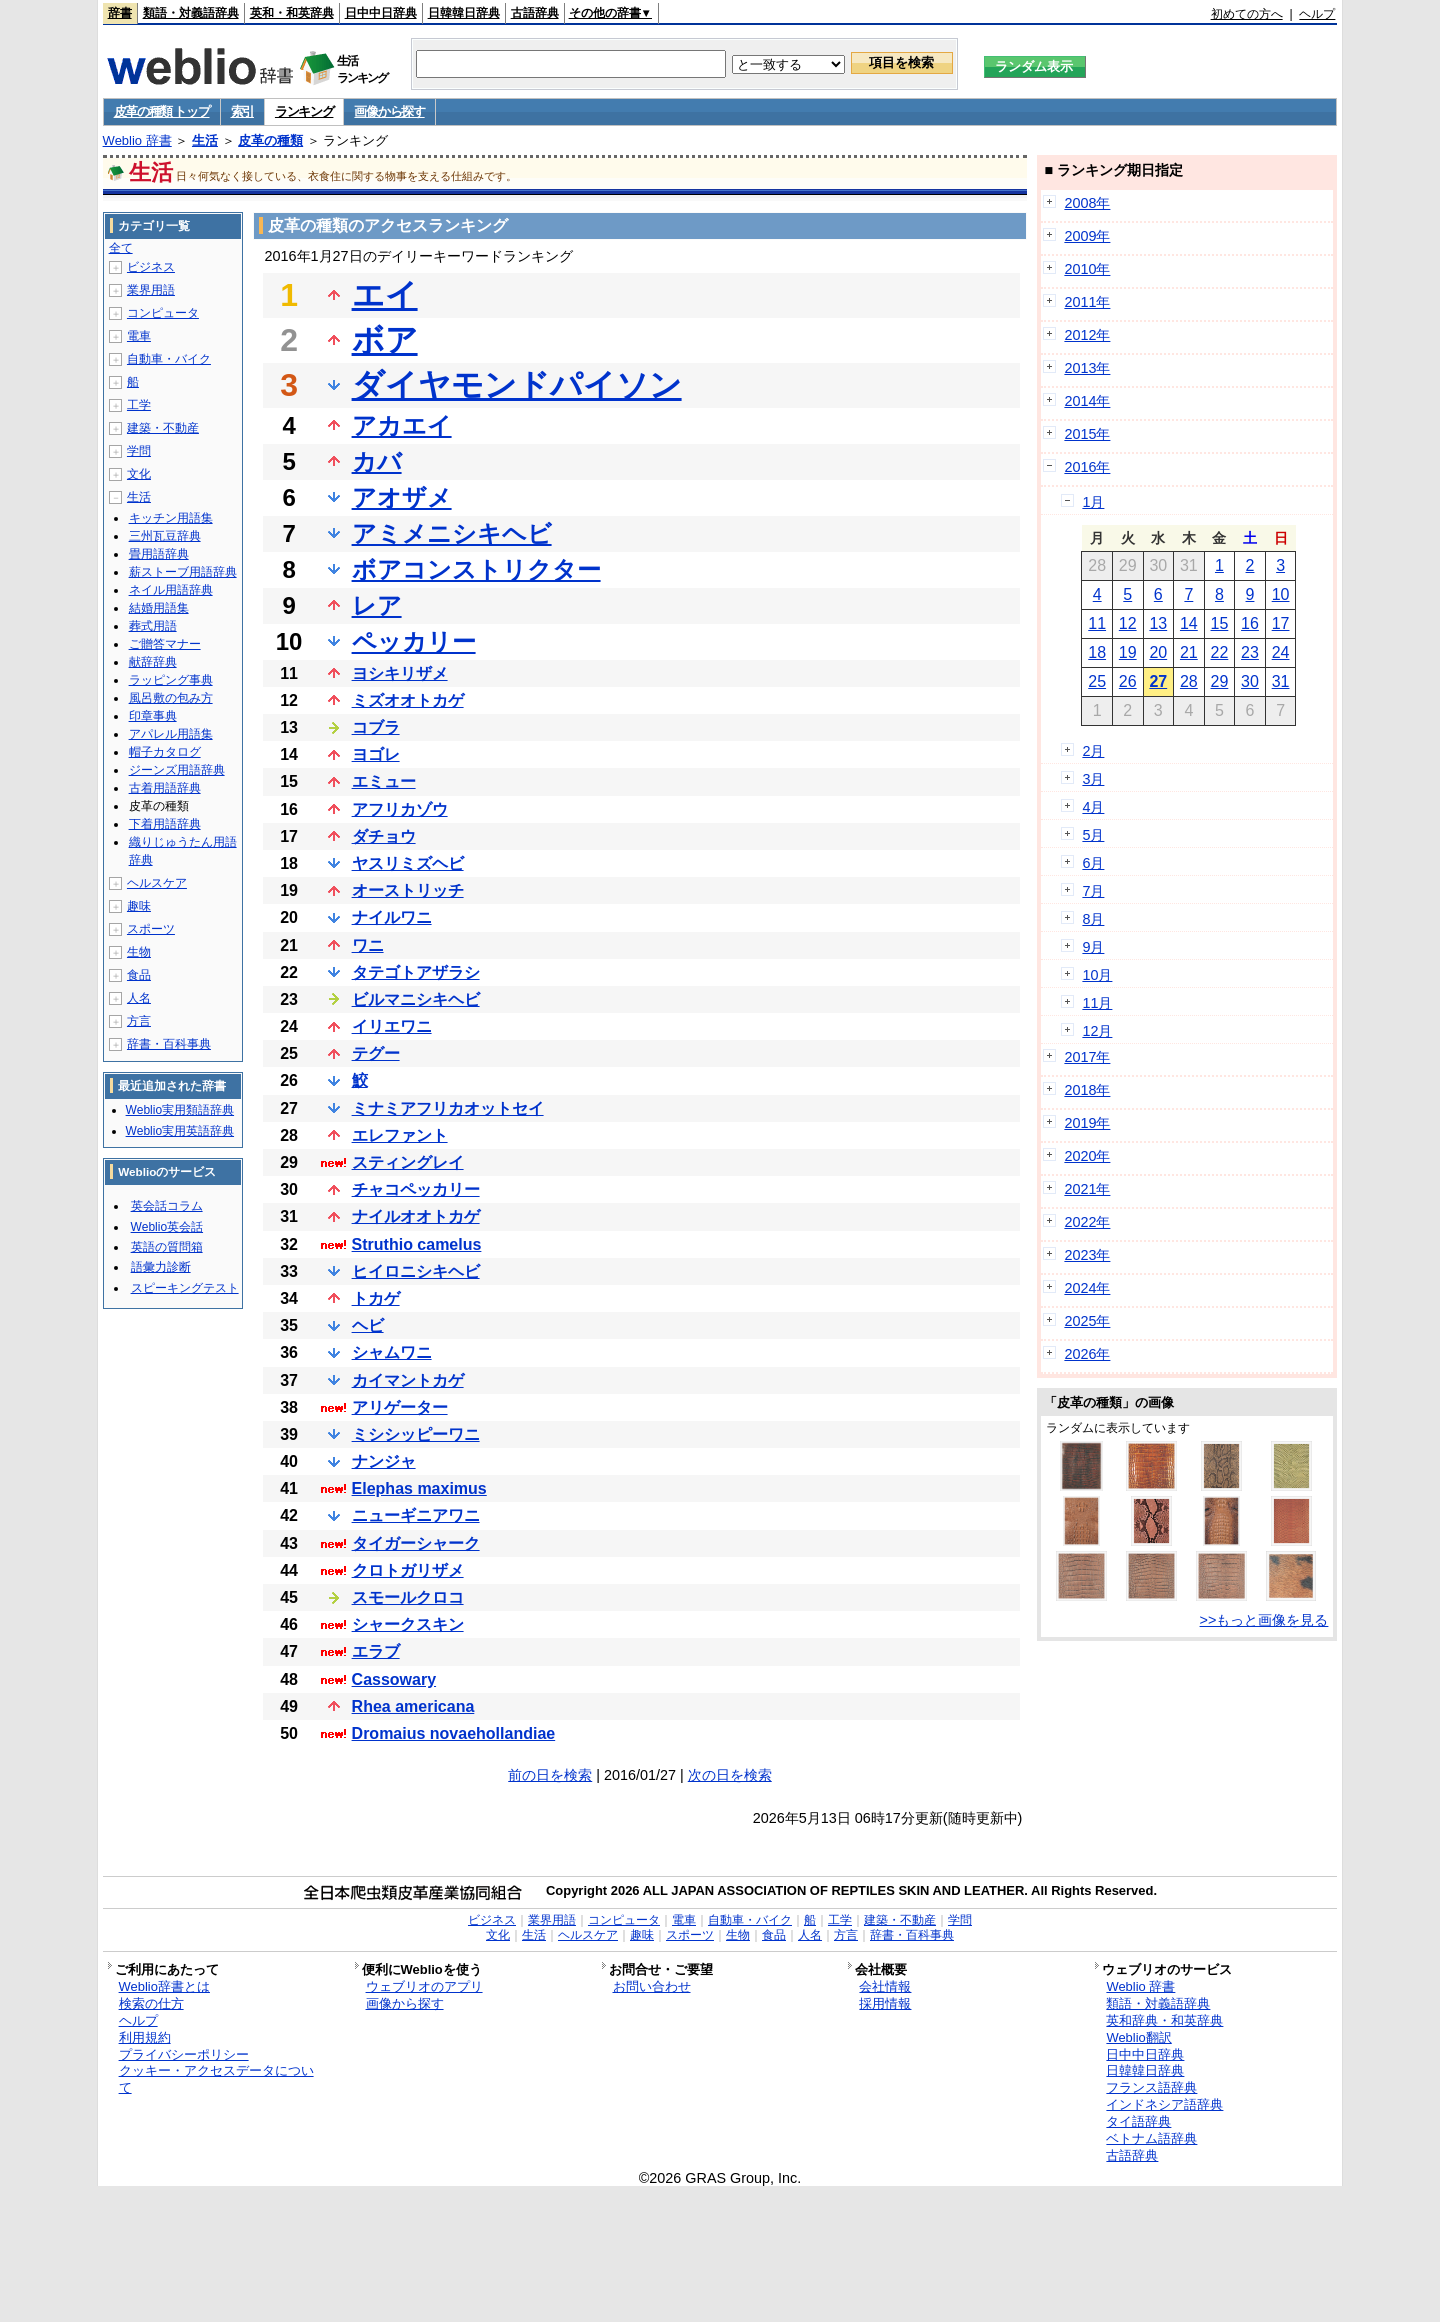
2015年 (1087, 434)
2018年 (1087, 1090)
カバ (377, 461)
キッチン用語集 (171, 518)
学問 (139, 451)
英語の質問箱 (167, 1247)
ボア (385, 340)
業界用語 (151, 290)
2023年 (1087, 1255)
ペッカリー (414, 641)
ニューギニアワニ (416, 1515)
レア (377, 605)
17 (1281, 623)
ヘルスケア (157, 883)
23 (1250, 652)
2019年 (1087, 1123)
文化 (139, 474)
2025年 (1087, 1321)
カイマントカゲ (408, 1380)
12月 (1097, 1031)
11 (1097, 623)
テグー (376, 1053)
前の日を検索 (550, 1775)
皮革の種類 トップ (162, 111)
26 (1128, 681)
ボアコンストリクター (476, 569)
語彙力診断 (161, 1267)
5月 (1093, 835)
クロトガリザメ (408, 1570)
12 (1128, 623)
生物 (139, 952)
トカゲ (376, 1298)
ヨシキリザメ (400, 673)
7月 (1093, 891)
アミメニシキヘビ (452, 533)
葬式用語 (153, 626)
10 (1281, 594)
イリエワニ (392, 1026)
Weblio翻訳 (1138, 2037)
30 (1250, 681)
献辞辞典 (153, 662)
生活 (205, 140)
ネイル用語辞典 (171, 590)
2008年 (1087, 203)
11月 (1097, 1003)
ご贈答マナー (165, 644)
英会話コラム (167, 1206)
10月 (1097, 975)
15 (1220, 623)
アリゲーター (400, 1407)
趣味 (139, 906)
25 (1097, 681)
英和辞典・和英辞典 (1164, 2020)
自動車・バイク (169, 359)
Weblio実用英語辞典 (180, 1131)
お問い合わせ (652, 1986)
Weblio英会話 (167, 1227)
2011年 (1087, 302)
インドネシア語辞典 (1164, 2104)
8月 (1093, 919)
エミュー (384, 781)
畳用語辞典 (159, 554)
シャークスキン (408, 1624)
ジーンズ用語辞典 (177, 770)
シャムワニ (392, 1352)
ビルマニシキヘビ (416, 999)
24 (1281, 652)
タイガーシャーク (416, 1543)
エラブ (376, 1651)
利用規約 (145, 2037)
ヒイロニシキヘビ (416, 1271)
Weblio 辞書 (137, 140)
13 (1158, 623)
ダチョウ (384, 836)
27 (1158, 681)
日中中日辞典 (381, 13)
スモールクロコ (408, 1597)
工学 (139, 405)
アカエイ (402, 425)
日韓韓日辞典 (464, 13)
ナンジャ (384, 1461)
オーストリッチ (408, 890)
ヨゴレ (376, 754)
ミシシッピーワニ (416, 1434)
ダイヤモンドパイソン (517, 385)
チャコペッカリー (416, 1189)
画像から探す (389, 111)
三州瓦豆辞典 (165, 536)
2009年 (1087, 236)
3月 (1093, 779)
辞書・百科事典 (169, 1044)
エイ (385, 295)
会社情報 (885, 1986)
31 (1281, 681)
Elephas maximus (419, 1488)
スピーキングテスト (185, 1288)
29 (1220, 681)
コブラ (376, 727)
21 (1189, 652)
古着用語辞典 (165, 788)
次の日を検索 (730, 1775)
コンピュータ (163, 313)
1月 (1093, 502)
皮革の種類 (270, 140)
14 (1189, 623)
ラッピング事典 (171, 680)
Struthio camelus (417, 1244)
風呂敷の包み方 (171, 698)
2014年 (1087, 401)
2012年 (1087, 335)
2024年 (1087, 1288)
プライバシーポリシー (184, 2054)
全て (121, 248)
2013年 (1087, 368)
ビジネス (151, 267)
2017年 (1087, 1057)
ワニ (368, 945)
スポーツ (151, 929)
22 (1220, 652)
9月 (1093, 947)
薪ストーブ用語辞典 (183, 572)
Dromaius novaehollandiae (454, 1733)
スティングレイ (408, 1162)
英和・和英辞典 (292, 13)
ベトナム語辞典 (1151, 2138)
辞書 (120, 13)
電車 (139, 336)
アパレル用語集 (171, 734)
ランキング (304, 111)
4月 (1093, 807)
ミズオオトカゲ (408, 700)
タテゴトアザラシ (416, 972)
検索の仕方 (151, 2003)
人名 (139, 998)
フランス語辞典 (1151, 2087)
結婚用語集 (159, 608)
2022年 (1087, 1222)
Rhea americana (413, 1706)
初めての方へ (1247, 14)
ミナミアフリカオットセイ (448, 1108)
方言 (139, 1021)
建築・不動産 (163, 428)
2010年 (1087, 269)
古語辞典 (535, 13)
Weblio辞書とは (164, 1986)
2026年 (1087, 1354)
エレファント (400, 1135)
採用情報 (885, 2003)
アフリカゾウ (400, 809)
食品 (139, 975)
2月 (1093, 751)
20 (1158, 652)
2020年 (1087, 1156)
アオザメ (402, 497)
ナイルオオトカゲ (416, 1216)
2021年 (1087, 1189)
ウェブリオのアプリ (424, 1986)
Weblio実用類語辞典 (180, 1110)
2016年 (1087, 467)
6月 (1093, 863)
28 (1189, 681)
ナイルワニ (392, 917)
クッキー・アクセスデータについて (216, 2079)
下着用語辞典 (165, 824)
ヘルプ (1317, 14)
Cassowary (394, 1679)
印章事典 (153, 716)
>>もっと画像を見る (1264, 1620)
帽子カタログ (165, 752)
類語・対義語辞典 (191, 13)
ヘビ (368, 1325)
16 (1250, 623)
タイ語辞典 (1138, 2121)
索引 (242, 111)
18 (1097, 652)
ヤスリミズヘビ (408, 863)
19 (1128, 652)
